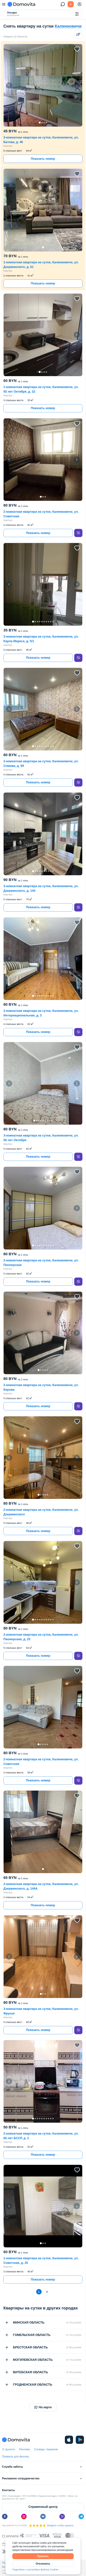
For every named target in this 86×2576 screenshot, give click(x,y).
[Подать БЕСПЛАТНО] (70, 4)
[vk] (43, 2516)
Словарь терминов (46, 2449)
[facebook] (5, 2516)
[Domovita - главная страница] (21, 4)
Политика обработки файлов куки (58, 2562)
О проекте (8, 2449)
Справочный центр (43, 2506)
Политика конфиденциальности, (20, 2562)
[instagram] (24, 2516)
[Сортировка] (78, 34)
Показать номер (43, 158)
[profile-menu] (79, 4)
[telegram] (81, 2516)
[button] (43, 85)
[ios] (69, 2440)
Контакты (8, 2490)
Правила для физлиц (15, 2456)
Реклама (24, 2449)
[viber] (78, 533)
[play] (80, 2440)
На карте (43, 2419)
